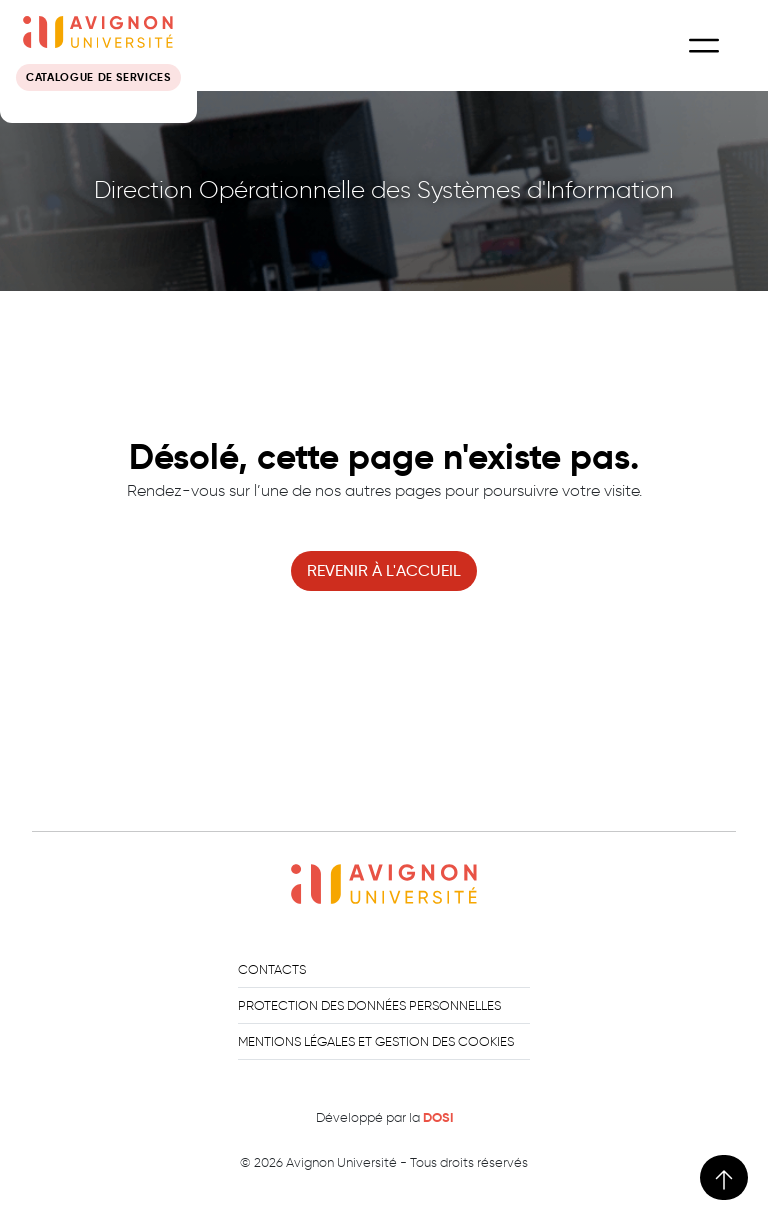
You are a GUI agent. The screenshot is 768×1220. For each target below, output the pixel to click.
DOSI (438, 1118)
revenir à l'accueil (384, 570)
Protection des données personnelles (369, 1005)
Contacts (272, 969)
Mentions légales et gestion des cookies (376, 1041)
